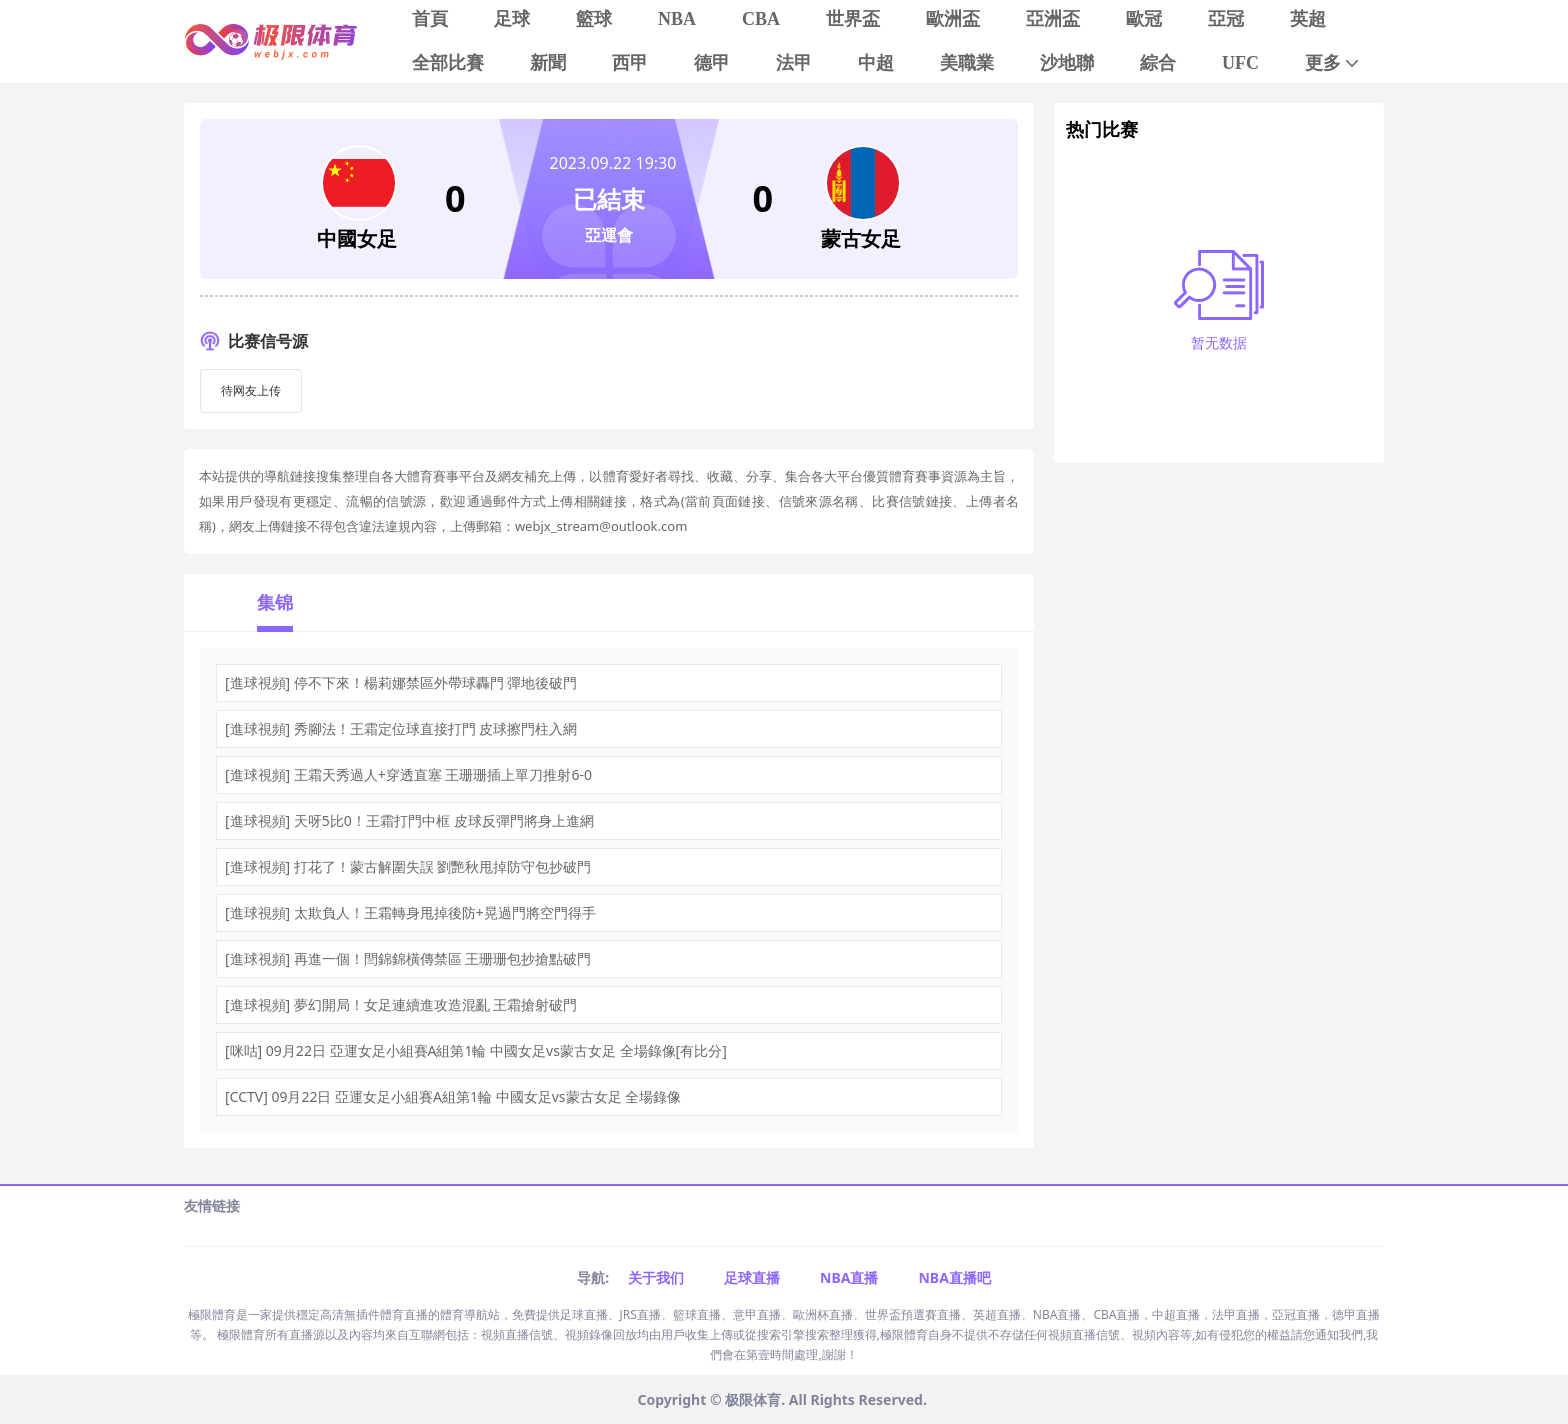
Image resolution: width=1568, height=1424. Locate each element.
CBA (761, 19)
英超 (1308, 19)
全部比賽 (448, 63)
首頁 (430, 19)
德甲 (712, 63)
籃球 (594, 19)
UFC (1240, 63)
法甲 (794, 63)
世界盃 (853, 19)
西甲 (630, 63)
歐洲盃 (953, 19)
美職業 (967, 63)
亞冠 (1226, 19)
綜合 (1158, 63)
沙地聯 (1067, 63)
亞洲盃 (1053, 19)
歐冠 (1144, 19)
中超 (876, 63)
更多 (1333, 63)
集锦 (275, 602)
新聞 (548, 63)
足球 (512, 19)
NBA (677, 19)
